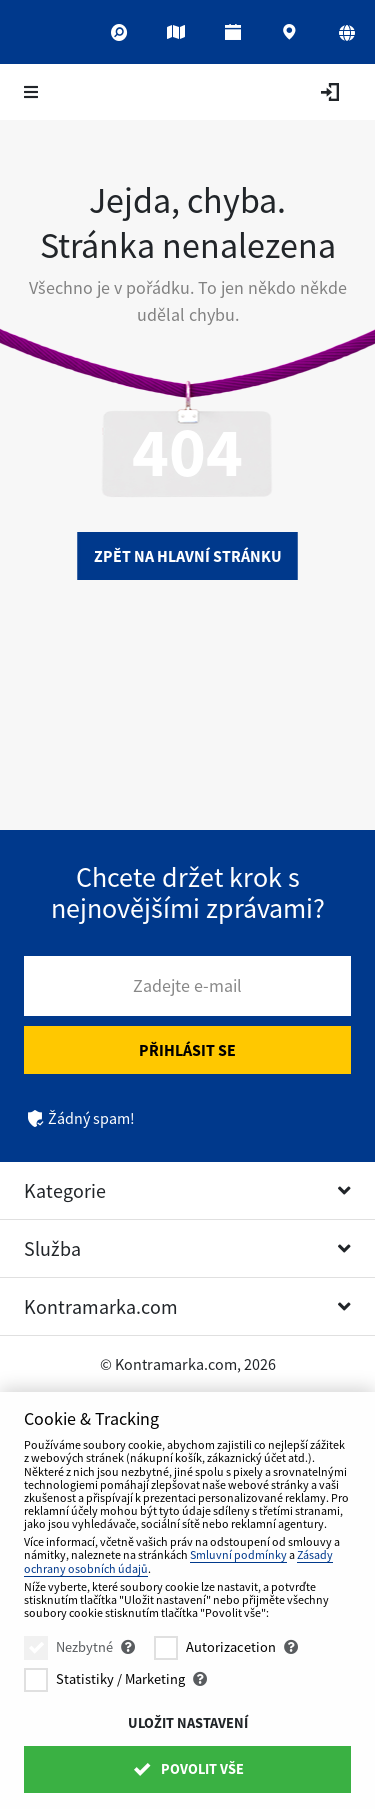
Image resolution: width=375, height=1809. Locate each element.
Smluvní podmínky (238, 1554)
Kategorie (65, 1190)
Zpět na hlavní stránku (188, 556)
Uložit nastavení (188, 1723)
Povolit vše (187, 1769)
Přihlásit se (187, 1050)
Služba (52, 1248)
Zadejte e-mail (187, 985)
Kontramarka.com (101, 1306)
